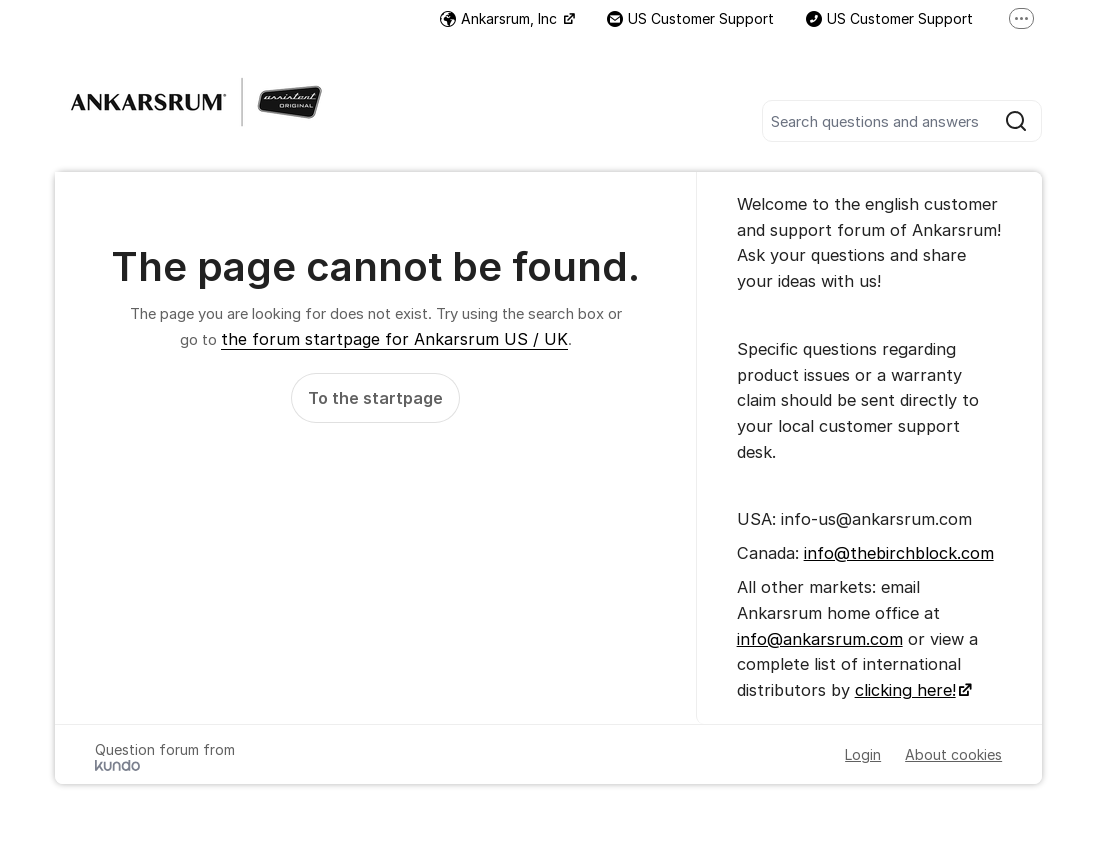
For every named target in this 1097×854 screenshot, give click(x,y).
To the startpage (375, 398)
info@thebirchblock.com (899, 553)
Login (863, 754)
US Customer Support (690, 18)
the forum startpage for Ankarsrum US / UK (394, 339)
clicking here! (905, 690)
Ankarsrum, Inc (500, 18)
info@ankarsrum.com (820, 639)
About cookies (953, 754)
